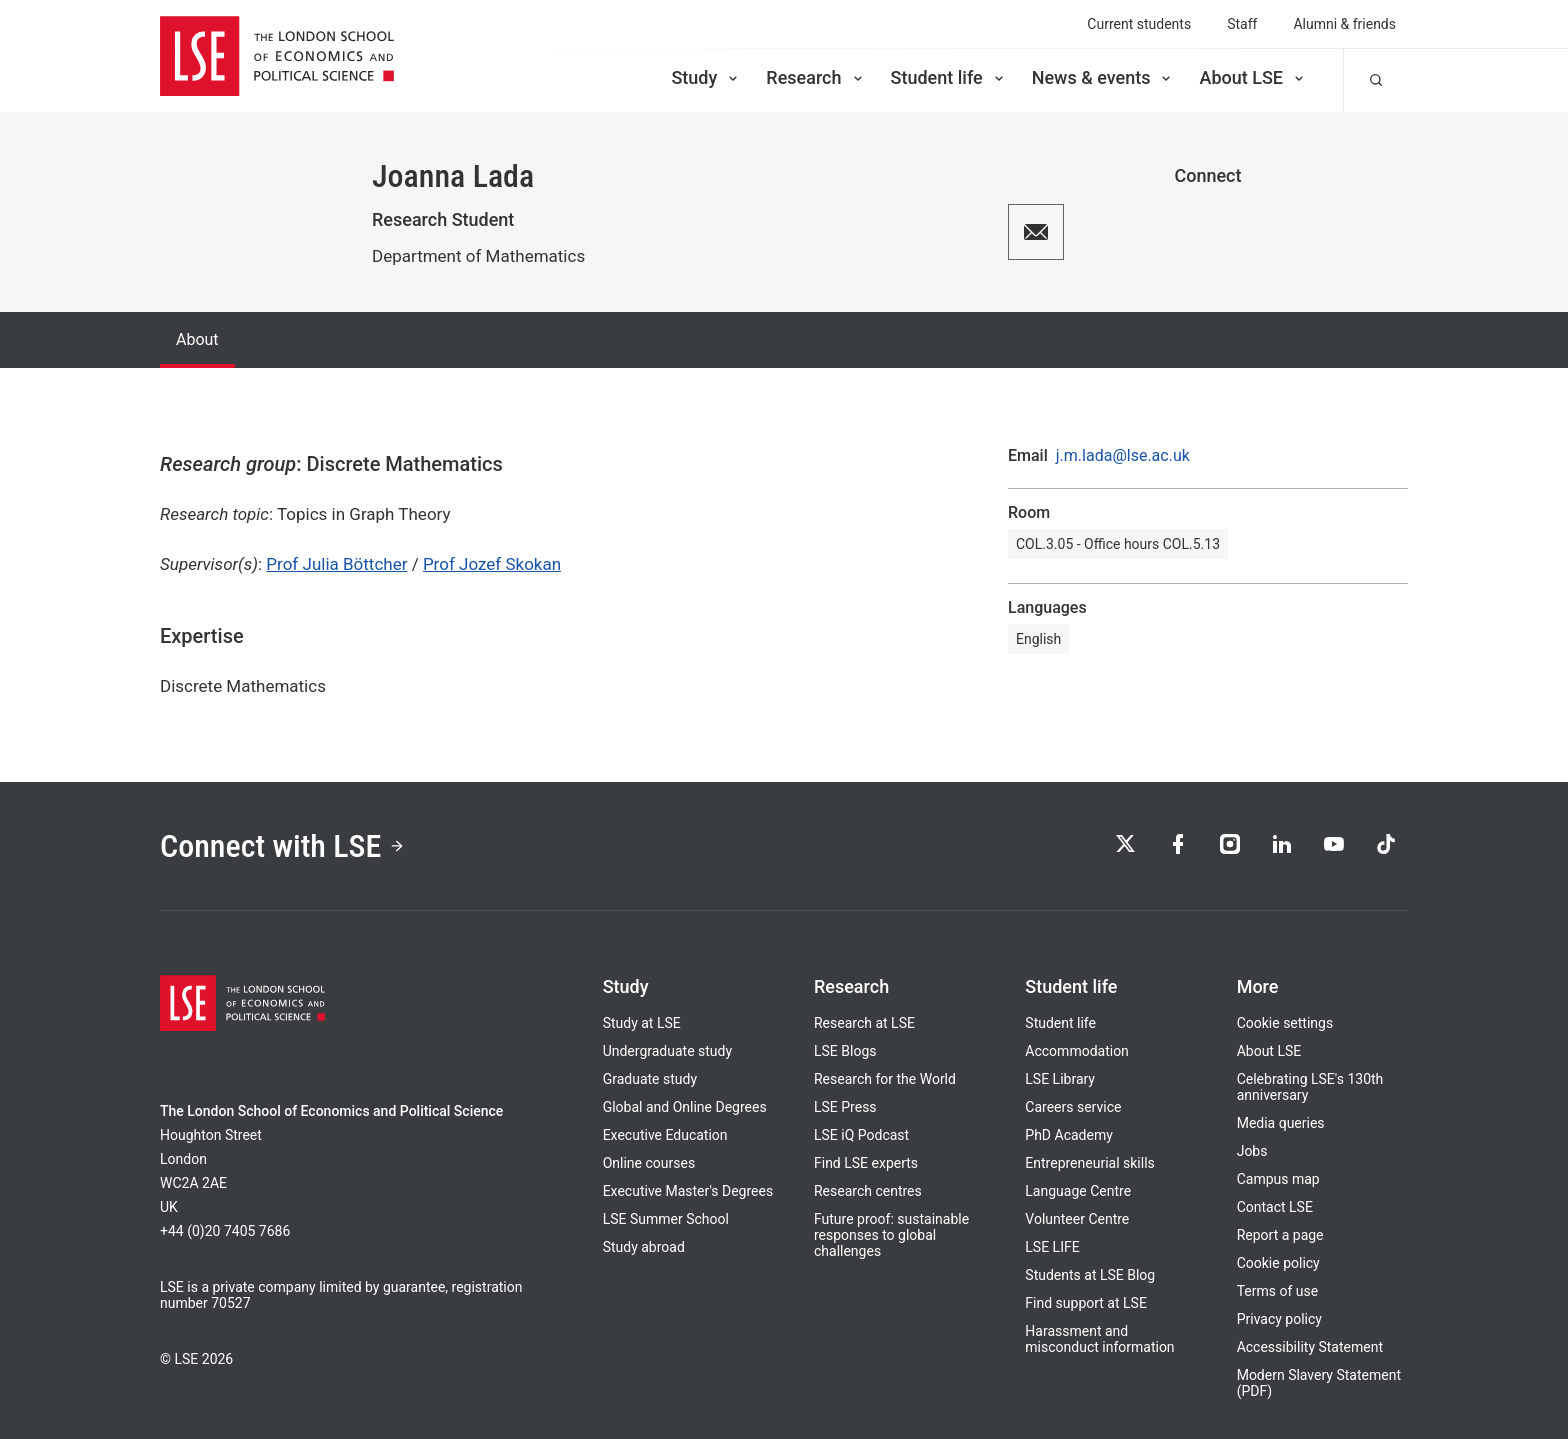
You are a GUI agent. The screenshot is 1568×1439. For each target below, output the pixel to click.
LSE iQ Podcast (861, 1135)
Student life (949, 77)
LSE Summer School (666, 1219)
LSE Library (1060, 1079)
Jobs (1252, 1151)
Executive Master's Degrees (688, 1191)
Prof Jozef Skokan (492, 564)
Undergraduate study (667, 1051)
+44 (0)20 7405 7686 (225, 1231)
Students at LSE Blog (1090, 1275)
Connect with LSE (282, 846)
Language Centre (1078, 1191)
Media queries (1281, 1123)
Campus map (1278, 1179)
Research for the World (885, 1079)
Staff (1242, 24)
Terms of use (1278, 1291)
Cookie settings (1285, 1023)
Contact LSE (1275, 1207)
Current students (1139, 24)
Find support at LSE (1086, 1303)
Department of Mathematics (478, 256)
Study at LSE (642, 1023)
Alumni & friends (1344, 24)
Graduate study (650, 1079)
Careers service (1073, 1107)
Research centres (868, 1191)
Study (706, 77)
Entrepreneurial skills (1089, 1163)
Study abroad (644, 1247)
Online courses (649, 1163)
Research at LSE (864, 1023)
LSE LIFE (1052, 1247)
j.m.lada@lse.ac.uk (1123, 456)
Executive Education (665, 1135)
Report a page (1280, 1235)
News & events (1103, 77)
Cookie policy (1278, 1263)
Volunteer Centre (1077, 1219)
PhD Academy (1069, 1135)
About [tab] (197, 339)
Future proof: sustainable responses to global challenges (891, 1235)
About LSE (1253, 77)
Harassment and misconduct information (1099, 1339)
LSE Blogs (845, 1051)
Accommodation (1077, 1051)
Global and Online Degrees (685, 1107)
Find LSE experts (866, 1163)
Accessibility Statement (1310, 1347)
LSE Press (845, 1107)
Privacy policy (1279, 1319)
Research (815, 77)
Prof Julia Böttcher (336, 564)
